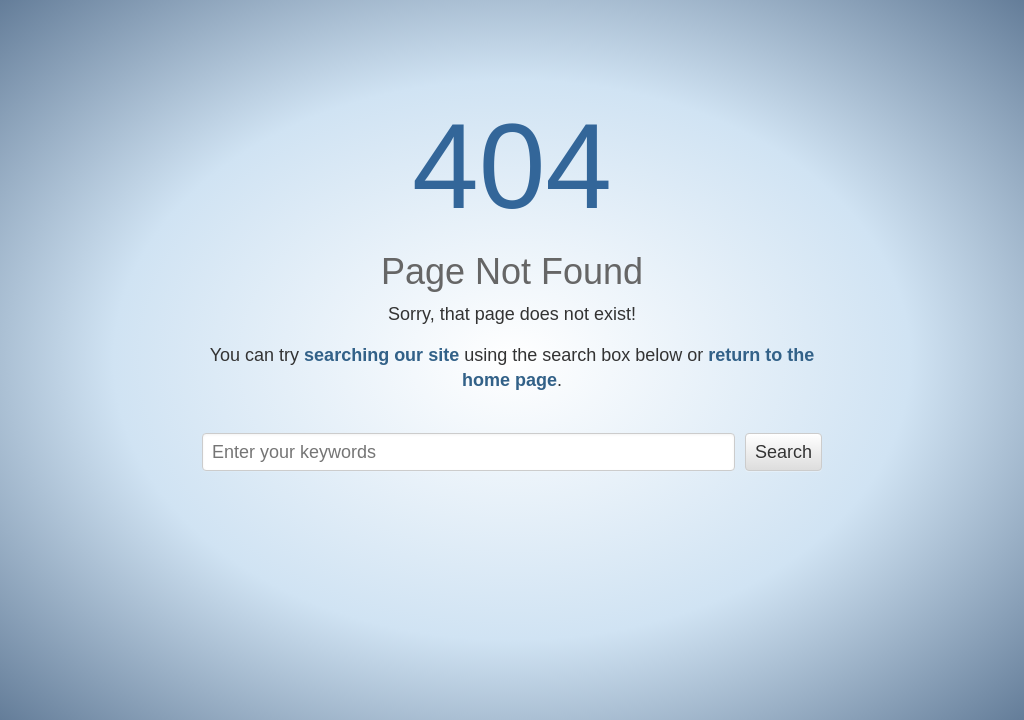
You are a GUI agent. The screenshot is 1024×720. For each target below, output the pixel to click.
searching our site (381, 355)
